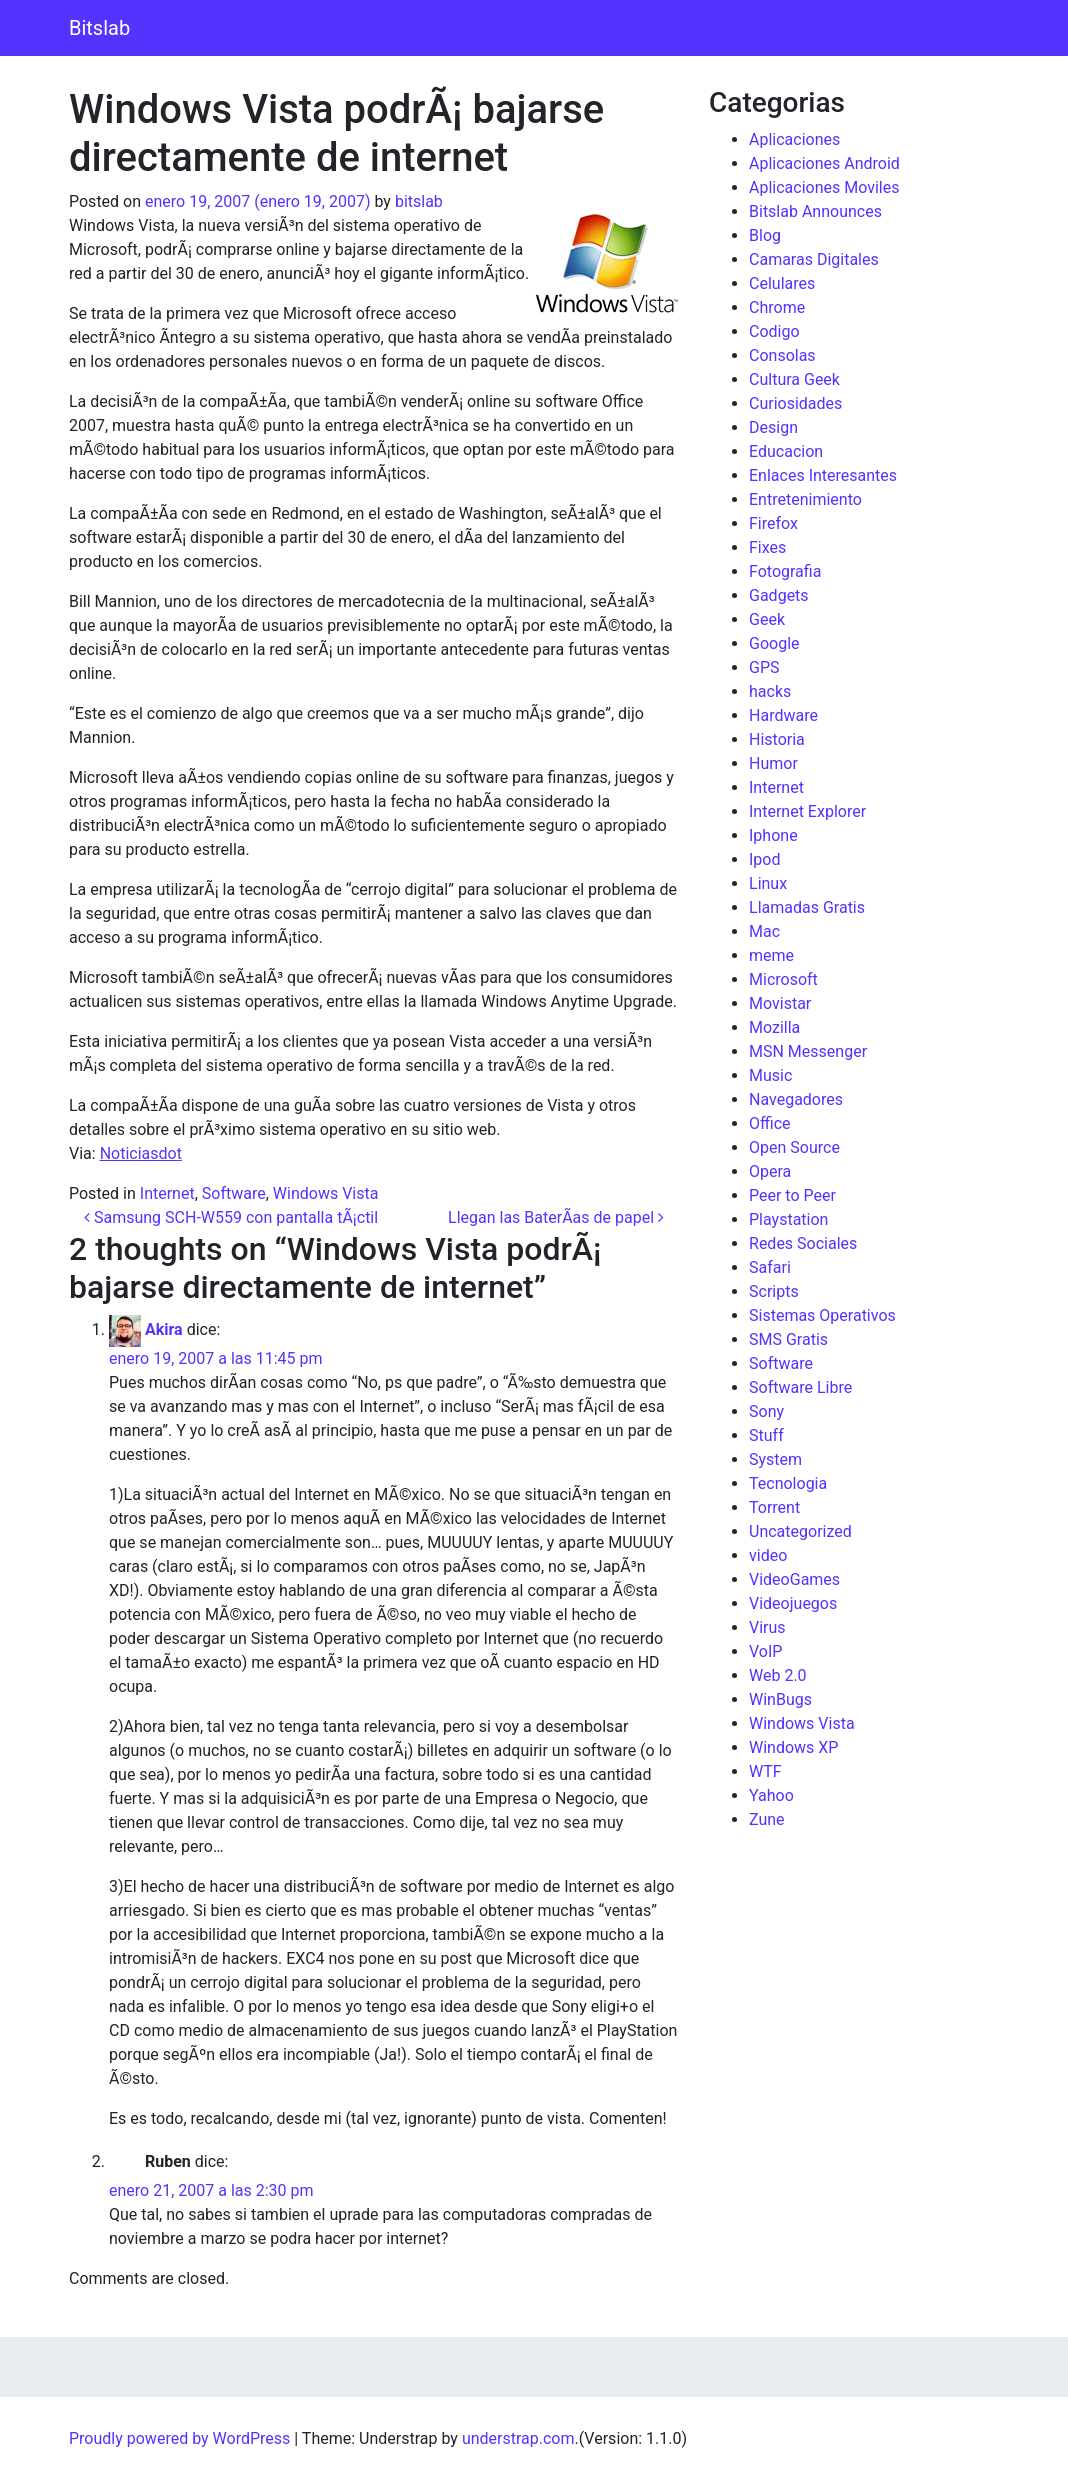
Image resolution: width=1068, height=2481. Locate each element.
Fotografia (785, 571)
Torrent (774, 1507)
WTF (765, 1771)
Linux (768, 883)
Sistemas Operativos (822, 1315)
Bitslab (99, 28)
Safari (770, 1267)
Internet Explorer (807, 811)
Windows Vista (326, 1193)
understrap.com (518, 2438)
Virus (767, 1627)
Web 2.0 (778, 1675)
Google (774, 643)
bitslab (419, 201)
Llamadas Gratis (807, 907)
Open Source (794, 1147)
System (775, 1459)
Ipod (764, 859)
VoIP (765, 1651)
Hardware (783, 715)
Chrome (777, 307)
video (768, 1555)
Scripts (774, 1291)
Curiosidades (795, 403)
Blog (765, 235)
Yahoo (771, 1795)
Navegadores (796, 1099)
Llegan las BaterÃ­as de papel (556, 1217)
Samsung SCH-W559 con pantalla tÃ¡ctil (231, 1217)
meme (771, 955)
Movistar (780, 1003)
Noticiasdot (141, 1153)
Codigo (774, 331)
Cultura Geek (794, 379)
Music (770, 1075)
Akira (164, 1329)
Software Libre (800, 1387)
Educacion (786, 451)
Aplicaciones (794, 139)
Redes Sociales (803, 1243)
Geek (767, 619)
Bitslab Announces (815, 211)
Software (234, 1193)
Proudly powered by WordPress (179, 2438)
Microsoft (783, 979)
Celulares (782, 283)
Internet (167, 1193)
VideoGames (794, 1579)
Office (770, 1123)
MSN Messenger (808, 1051)
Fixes (767, 547)
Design (773, 427)
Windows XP (793, 1747)
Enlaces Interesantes (823, 475)
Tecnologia (788, 1483)
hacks (770, 691)
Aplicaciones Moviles (824, 187)
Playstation (788, 1219)
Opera (770, 1171)
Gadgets (779, 595)
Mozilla (774, 1027)
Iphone (773, 835)
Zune (767, 1819)
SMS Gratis (788, 1339)
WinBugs (780, 1699)
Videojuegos (793, 1603)
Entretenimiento (805, 499)
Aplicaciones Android (824, 163)
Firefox (773, 523)
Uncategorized (800, 1531)
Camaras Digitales (814, 259)
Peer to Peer (792, 1195)
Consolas (782, 355)
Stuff (766, 1435)
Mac (764, 931)
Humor (773, 763)
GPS (764, 667)
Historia (777, 739)
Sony (766, 1411)
